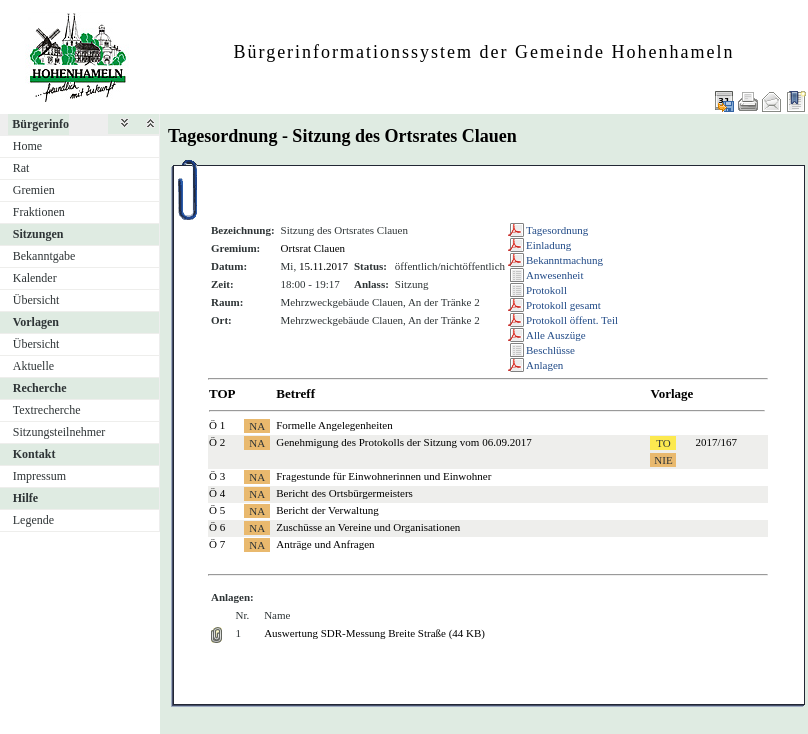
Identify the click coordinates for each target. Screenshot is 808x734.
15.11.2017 (323, 266)
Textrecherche (47, 410)
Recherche (40, 388)
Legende (33, 520)
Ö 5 (217, 510)
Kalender (35, 278)
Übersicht (36, 300)
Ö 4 (217, 493)
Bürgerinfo (40, 124)
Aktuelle (33, 366)
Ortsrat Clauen (313, 248)
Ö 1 (217, 425)
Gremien (34, 190)
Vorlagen (36, 322)
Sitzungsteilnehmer (59, 432)
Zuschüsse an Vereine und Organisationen (368, 527)
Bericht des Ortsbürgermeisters (344, 493)
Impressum (39, 476)
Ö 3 (217, 476)
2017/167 (716, 442)
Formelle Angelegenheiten (334, 425)
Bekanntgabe (44, 256)
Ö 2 (217, 442)
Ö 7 (217, 544)
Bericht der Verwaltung (327, 510)
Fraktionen (39, 212)
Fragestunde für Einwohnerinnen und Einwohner (383, 476)
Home (27, 146)
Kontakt (34, 454)
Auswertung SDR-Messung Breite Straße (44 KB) (374, 633)
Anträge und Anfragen (325, 544)
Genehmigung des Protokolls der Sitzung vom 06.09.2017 (403, 442)
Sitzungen (38, 234)
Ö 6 (217, 527)
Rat (21, 168)
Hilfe (25, 498)
